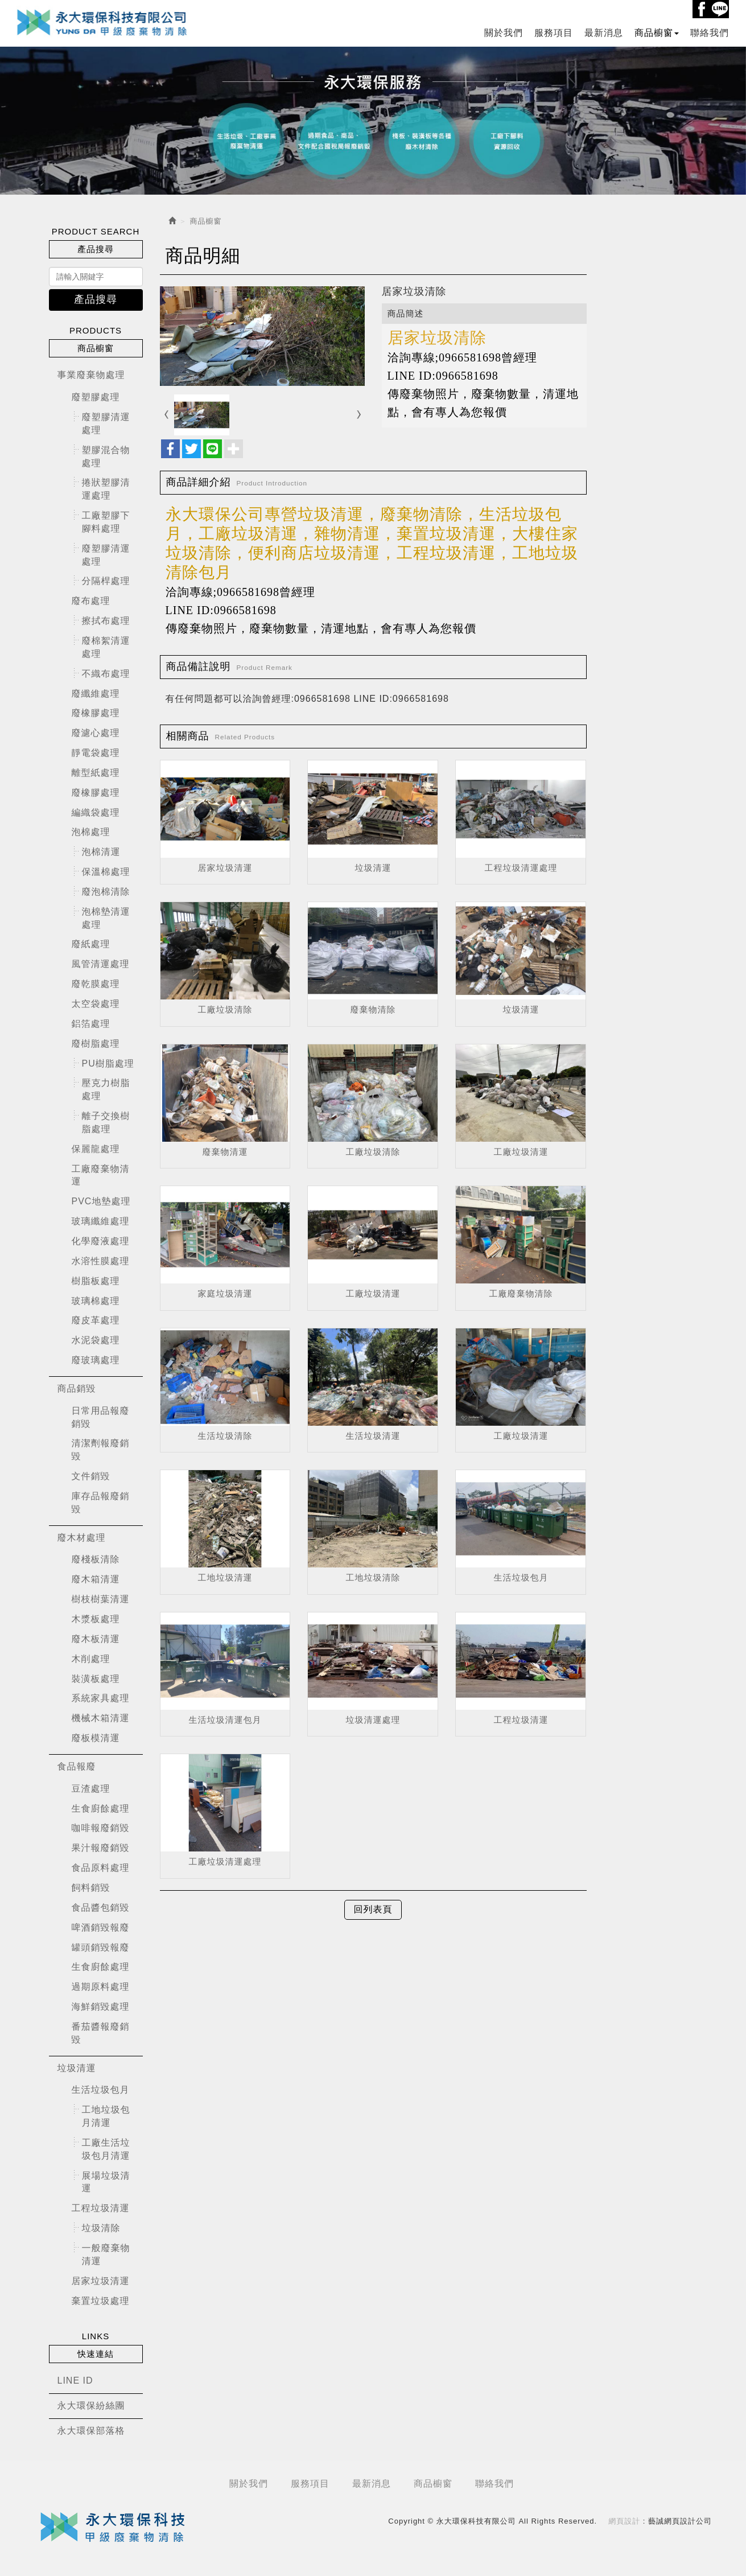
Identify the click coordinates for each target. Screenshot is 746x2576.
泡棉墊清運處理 (106, 917)
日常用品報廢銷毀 (101, 1416)
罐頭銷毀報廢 (101, 1947)
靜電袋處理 (96, 753)
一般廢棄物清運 (106, 2254)
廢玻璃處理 (96, 1360)
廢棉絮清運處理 (106, 647)
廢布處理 (91, 601)
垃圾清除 (101, 2228)
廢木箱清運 (96, 1579)
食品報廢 (76, 1766)
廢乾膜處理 (96, 984)
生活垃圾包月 (101, 2089)
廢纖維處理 (96, 693)
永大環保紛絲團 (91, 2405)
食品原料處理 (101, 1868)
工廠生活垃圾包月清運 (106, 2149)
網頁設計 (624, 2520)
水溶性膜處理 (101, 1260)
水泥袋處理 (96, 1340)
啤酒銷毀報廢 (101, 1927)
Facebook (702, 9)
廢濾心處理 (96, 733)
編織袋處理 (96, 812)
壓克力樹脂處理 (106, 1089)
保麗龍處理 (96, 1148)
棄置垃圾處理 (101, 2300)
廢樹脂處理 (96, 1043)
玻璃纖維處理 (101, 1221)
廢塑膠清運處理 (106, 423)
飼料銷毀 (91, 1887)
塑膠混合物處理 (106, 456)
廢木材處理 (81, 1537)
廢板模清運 (96, 1738)
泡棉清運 (101, 852)
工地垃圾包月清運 (106, 2116)
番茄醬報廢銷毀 (101, 2032)
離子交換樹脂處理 (106, 1122)
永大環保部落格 (91, 2430)
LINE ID (75, 2380)
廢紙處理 (91, 944)
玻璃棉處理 (96, 1300)
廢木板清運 (96, 1638)
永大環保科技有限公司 (102, 22)
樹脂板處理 (96, 1280)
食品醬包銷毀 (101, 1907)
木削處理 (91, 1658)
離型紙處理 (96, 772)
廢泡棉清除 (106, 891)
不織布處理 (106, 673)
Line (720, 9)
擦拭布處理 (106, 621)
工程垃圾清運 (101, 2208)
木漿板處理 (96, 1619)
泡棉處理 (91, 832)
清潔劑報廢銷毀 (101, 1449)
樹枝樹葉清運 (101, 1599)
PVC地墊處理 (101, 1201)
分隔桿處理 (106, 581)
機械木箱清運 (101, 1718)
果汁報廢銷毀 (101, 1848)
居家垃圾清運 (101, 2280)
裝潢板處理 (96, 1678)
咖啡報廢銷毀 (101, 1828)
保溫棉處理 (106, 872)
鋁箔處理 (91, 1023)
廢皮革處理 (96, 1320)
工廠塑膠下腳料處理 (106, 522)
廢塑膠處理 (96, 397)
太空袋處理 (96, 1004)
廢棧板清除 (96, 1559)
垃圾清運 (76, 2067)
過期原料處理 (101, 1986)
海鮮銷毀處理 (101, 2006)
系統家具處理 (101, 1698)
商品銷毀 (76, 1388)
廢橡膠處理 (96, 713)
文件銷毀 (91, 1476)
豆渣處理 (91, 1788)
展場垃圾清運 (106, 2181)
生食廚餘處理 (101, 1808)
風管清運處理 (101, 964)
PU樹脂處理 (108, 1063)
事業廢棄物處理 (91, 375)
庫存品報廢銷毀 (101, 1502)
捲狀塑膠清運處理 (106, 489)
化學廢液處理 (101, 1241)
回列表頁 (373, 1909)
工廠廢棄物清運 (101, 1174)
